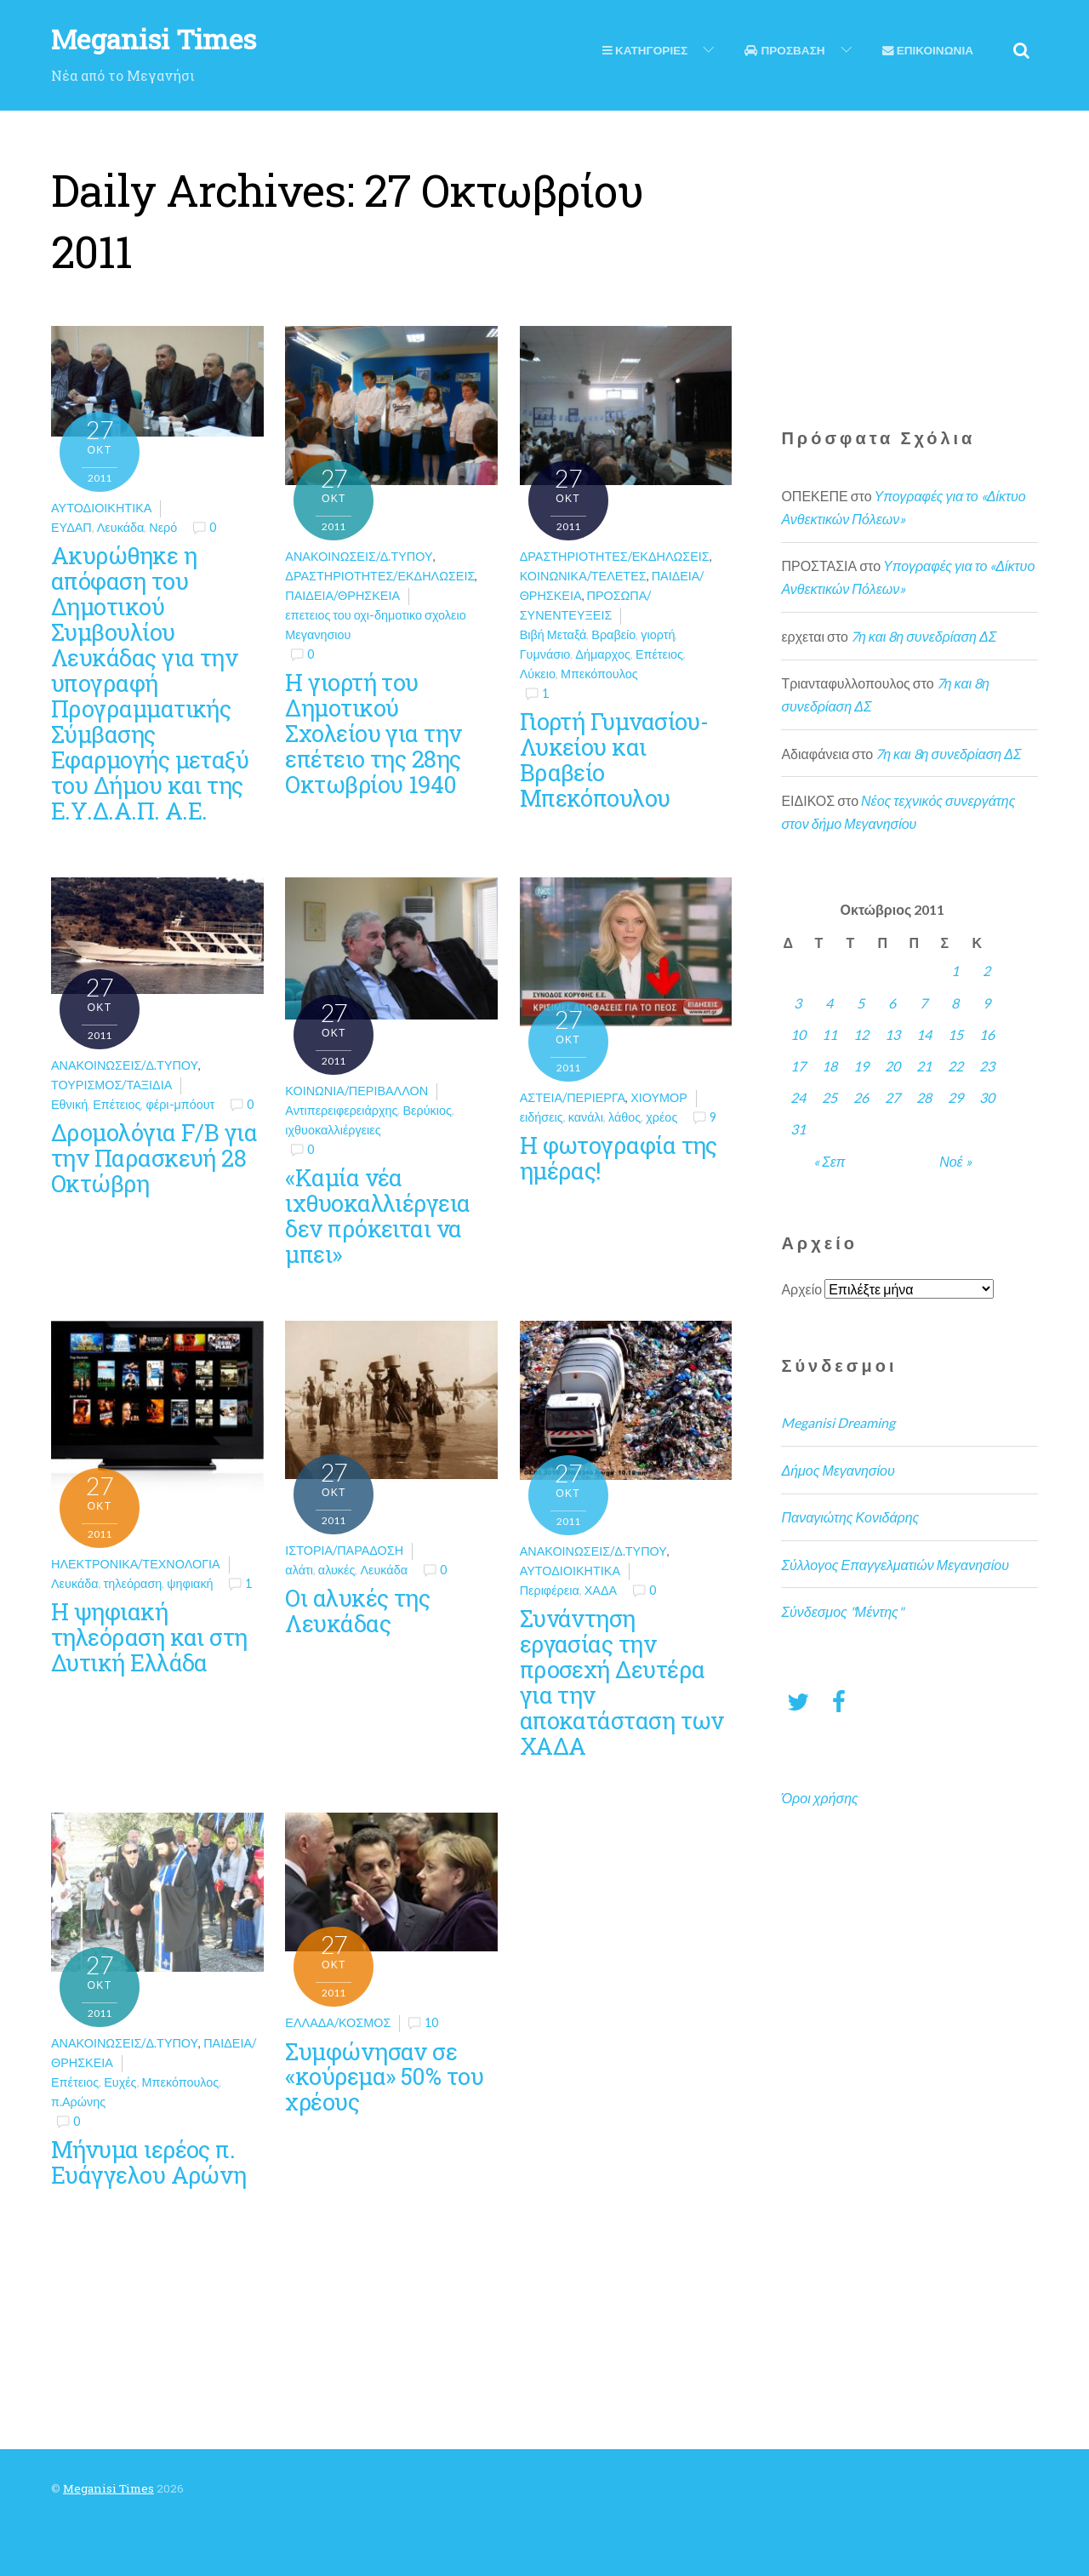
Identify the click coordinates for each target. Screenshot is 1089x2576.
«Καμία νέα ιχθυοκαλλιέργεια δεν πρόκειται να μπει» (377, 1215)
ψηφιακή (190, 1583)
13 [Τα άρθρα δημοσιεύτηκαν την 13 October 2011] (892, 1034)
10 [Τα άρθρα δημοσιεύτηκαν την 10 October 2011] (798, 1034)
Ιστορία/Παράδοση (344, 1550)
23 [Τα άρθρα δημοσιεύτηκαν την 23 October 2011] (987, 1066)
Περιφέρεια (549, 1590)
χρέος (661, 1117)
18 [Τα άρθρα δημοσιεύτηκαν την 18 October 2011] (829, 1066)
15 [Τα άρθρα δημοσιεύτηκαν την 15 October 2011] (955, 1034)
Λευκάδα (121, 527)
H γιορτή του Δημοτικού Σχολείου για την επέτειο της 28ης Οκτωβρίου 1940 (373, 732)
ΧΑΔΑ (600, 1590)
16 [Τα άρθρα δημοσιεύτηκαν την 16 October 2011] (987, 1034)
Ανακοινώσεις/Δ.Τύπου (358, 556)
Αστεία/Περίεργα (572, 1097)
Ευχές (120, 2082)
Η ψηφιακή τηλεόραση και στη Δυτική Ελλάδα (149, 1636)
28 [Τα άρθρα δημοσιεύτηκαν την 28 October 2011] (924, 1097)
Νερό (163, 527)
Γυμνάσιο (545, 654)
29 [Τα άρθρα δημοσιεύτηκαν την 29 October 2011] (955, 1097)
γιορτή (658, 634)
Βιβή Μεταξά (553, 634)
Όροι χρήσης (819, 1798)
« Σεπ (829, 1161)
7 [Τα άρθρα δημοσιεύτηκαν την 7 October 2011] (923, 1003)
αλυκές (337, 1569)
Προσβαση (784, 50)
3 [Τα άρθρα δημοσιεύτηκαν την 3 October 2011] (797, 1003)
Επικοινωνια (927, 50)
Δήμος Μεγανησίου (837, 1470)
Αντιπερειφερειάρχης (341, 1110)
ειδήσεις (541, 1117)
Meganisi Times (108, 2488)
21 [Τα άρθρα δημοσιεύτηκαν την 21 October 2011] (924, 1066)
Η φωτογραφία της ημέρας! (618, 1157)
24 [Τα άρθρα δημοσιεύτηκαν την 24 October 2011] (798, 1097)
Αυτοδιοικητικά (101, 507)
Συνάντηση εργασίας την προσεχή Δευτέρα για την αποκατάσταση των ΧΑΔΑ (622, 1681)
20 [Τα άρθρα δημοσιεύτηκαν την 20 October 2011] (892, 1066)
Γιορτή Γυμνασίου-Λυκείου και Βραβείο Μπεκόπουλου (614, 759)
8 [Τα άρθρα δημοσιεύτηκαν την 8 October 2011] (955, 1003)
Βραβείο (613, 634)
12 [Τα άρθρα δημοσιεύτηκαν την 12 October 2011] (861, 1034)
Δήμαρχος (602, 654)
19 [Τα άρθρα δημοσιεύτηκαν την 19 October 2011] (861, 1066)
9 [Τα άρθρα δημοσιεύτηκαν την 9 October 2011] (986, 1003)
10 (431, 2022)
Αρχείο (801, 1289)
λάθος (624, 1117)
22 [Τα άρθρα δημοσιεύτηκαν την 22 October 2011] (955, 1066)
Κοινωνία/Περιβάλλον (356, 1090)
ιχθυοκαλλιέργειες (332, 1129)
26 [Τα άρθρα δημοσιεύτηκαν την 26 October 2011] (861, 1097)
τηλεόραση (133, 1583)
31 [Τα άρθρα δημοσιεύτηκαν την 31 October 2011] (798, 1129)
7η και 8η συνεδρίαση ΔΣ (923, 636)
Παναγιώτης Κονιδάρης (850, 1517)
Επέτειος (659, 654)
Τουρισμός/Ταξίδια (111, 1084)
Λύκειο (538, 673)
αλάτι (299, 1569)
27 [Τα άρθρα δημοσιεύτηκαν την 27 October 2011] (892, 1097)
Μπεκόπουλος (599, 673)
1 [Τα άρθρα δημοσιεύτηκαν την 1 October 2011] (955, 970)
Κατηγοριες (644, 50)
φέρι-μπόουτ (179, 1104)
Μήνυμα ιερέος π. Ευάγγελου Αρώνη (149, 2161)
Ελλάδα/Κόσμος (338, 2022)
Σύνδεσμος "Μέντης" (842, 1611)
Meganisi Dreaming (838, 1422)
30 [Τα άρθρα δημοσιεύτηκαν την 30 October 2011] (987, 1097)
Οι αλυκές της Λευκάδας (357, 1610)
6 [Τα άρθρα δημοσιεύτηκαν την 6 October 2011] (892, 1003)
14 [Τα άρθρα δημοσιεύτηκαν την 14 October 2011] (924, 1034)
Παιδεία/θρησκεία (342, 595)
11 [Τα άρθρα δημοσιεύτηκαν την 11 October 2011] (829, 1034)
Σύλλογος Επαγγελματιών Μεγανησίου (895, 1564)
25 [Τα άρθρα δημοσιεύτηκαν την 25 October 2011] (829, 1097)
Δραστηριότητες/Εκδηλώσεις (380, 575)
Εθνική (69, 1104)
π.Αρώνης (78, 2101)
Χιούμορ (658, 1097)
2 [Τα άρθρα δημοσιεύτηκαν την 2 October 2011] (986, 970)
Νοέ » (955, 1161)
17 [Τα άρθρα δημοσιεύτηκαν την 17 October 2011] (798, 1066)
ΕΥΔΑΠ (71, 527)
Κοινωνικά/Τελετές (583, 575)
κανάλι (585, 1117)
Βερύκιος (426, 1110)
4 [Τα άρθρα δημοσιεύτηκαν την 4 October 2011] (829, 1003)
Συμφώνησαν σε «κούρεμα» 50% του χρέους (384, 2076)
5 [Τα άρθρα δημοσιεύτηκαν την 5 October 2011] (860, 1003)
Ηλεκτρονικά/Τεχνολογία (135, 1563)
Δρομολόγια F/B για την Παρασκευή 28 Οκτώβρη (154, 1157)
